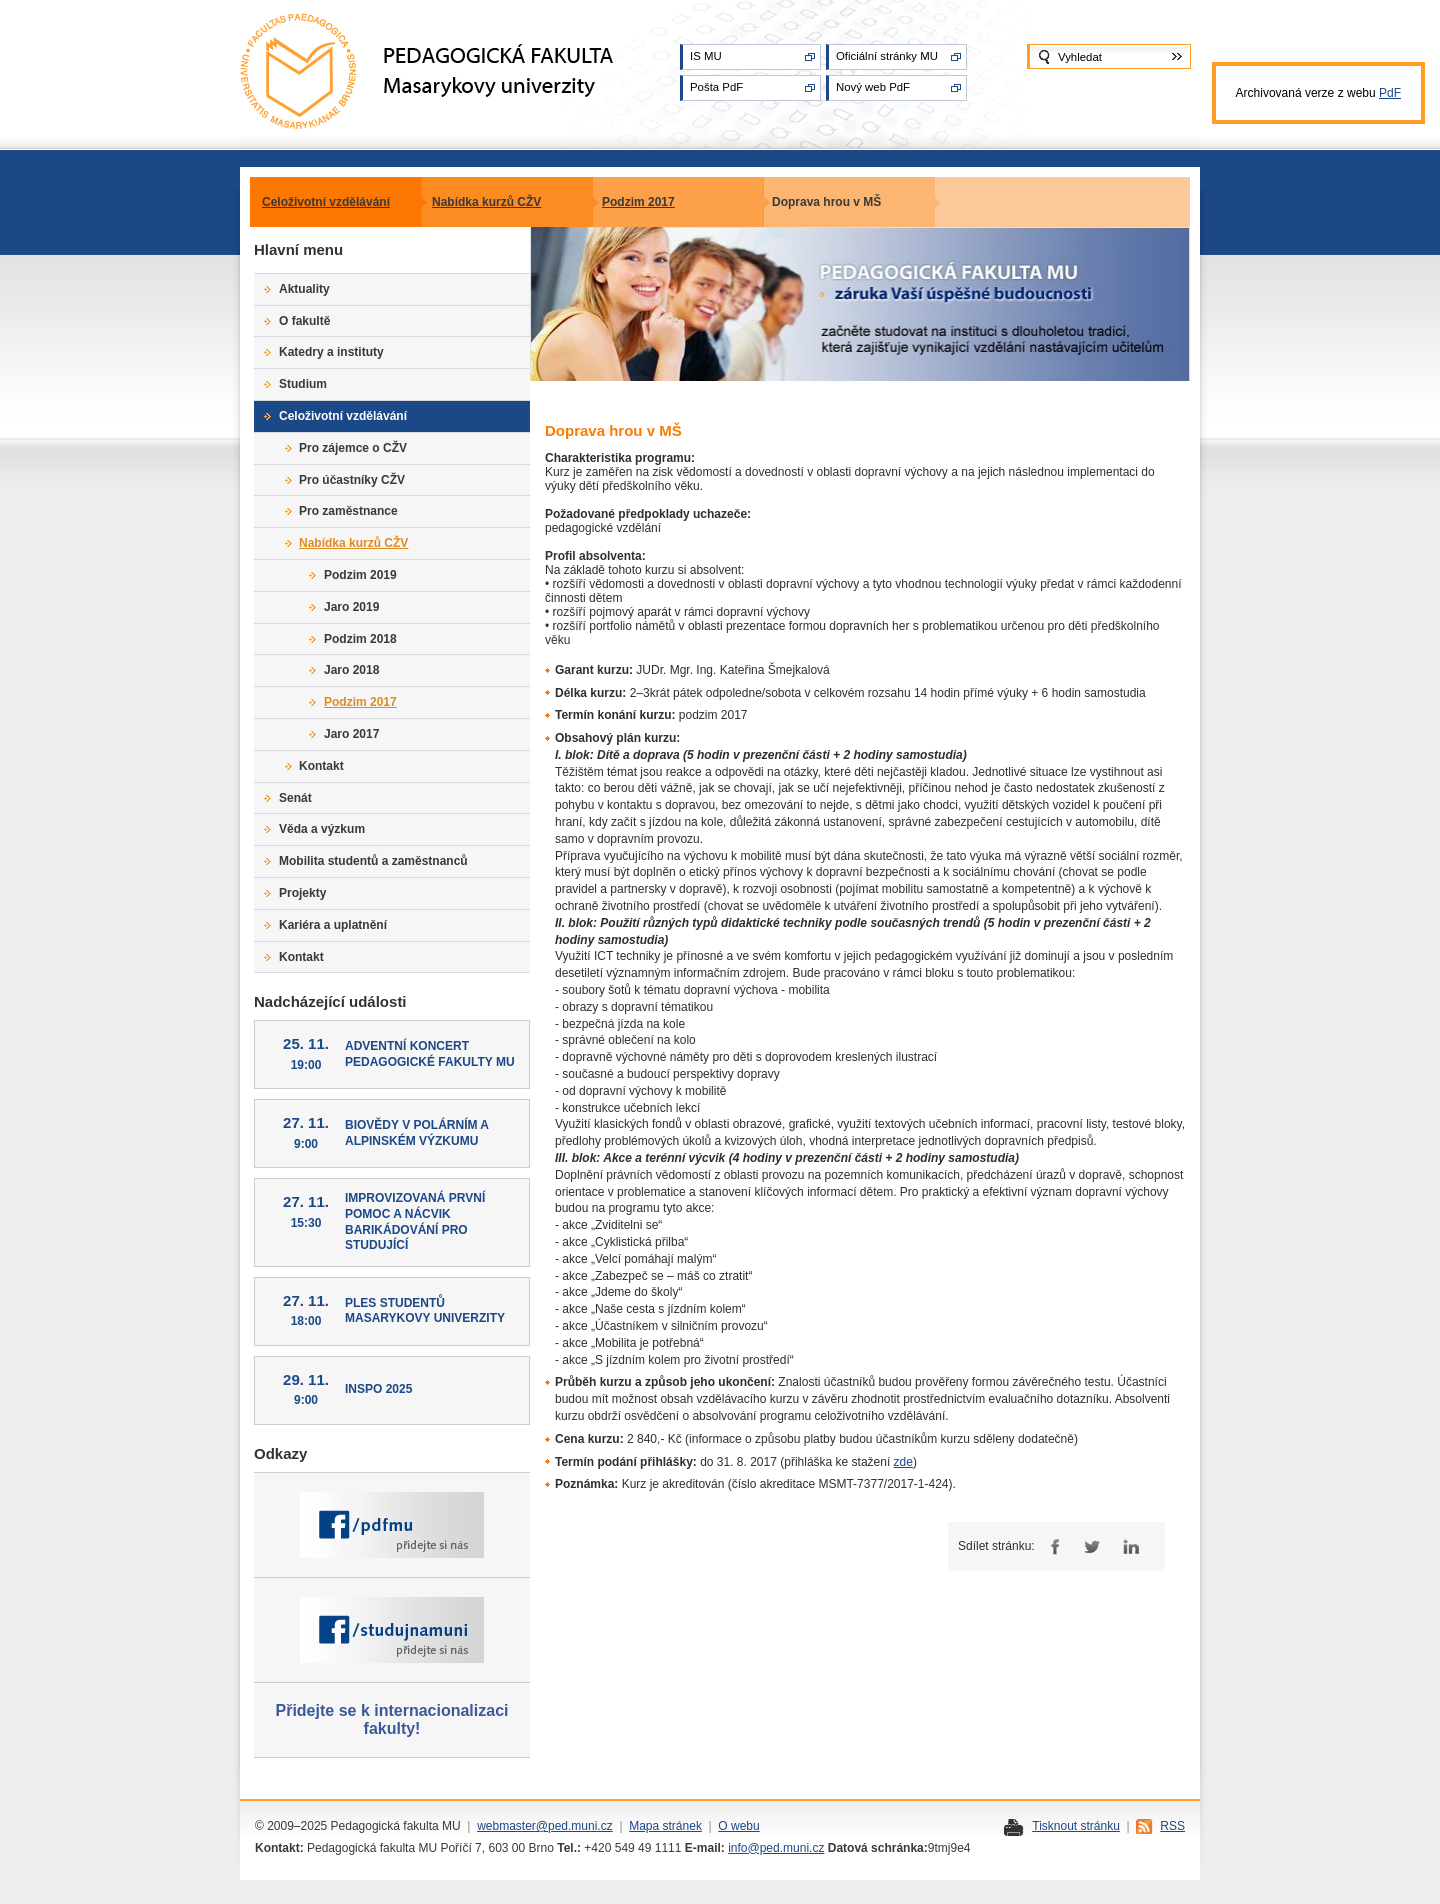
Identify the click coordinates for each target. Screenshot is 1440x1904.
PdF (1390, 93)
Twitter (1091, 1546)
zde (903, 1462)
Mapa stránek (665, 1826)
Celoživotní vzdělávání (326, 202)
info (737, 1848)
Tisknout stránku (1076, 1826)
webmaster (506, 1826)
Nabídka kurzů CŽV (486, 202)
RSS (1172, 1826)
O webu (738, 1826)
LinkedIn (1130, 1546)
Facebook (1052, 1546)
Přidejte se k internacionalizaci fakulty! (392, 1719)
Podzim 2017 (638, 202)
